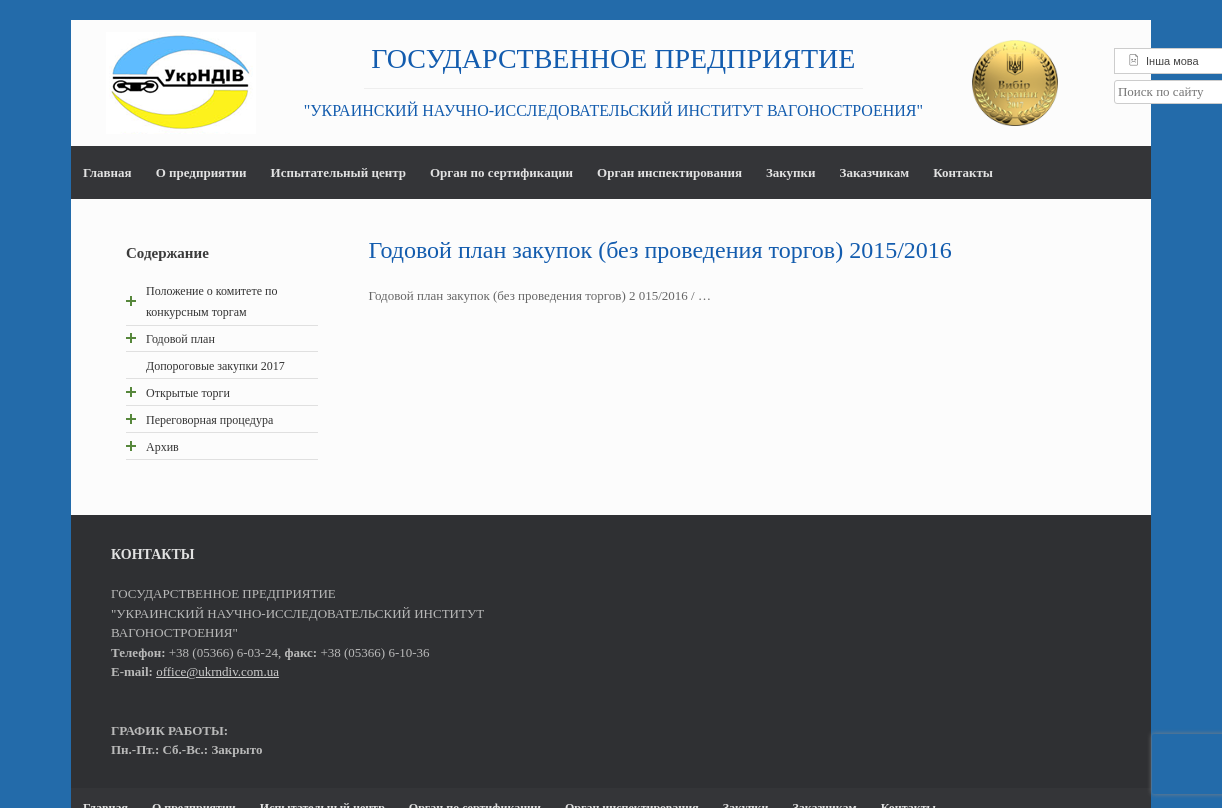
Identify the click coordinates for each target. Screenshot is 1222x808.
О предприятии (201, 172)
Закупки (791, 172)
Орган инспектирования (669, 172)
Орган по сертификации (501, 172)
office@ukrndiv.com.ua (217, 671)
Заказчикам (874, 172)
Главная (107, 172)
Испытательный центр (337, 172)
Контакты (963, 172)
